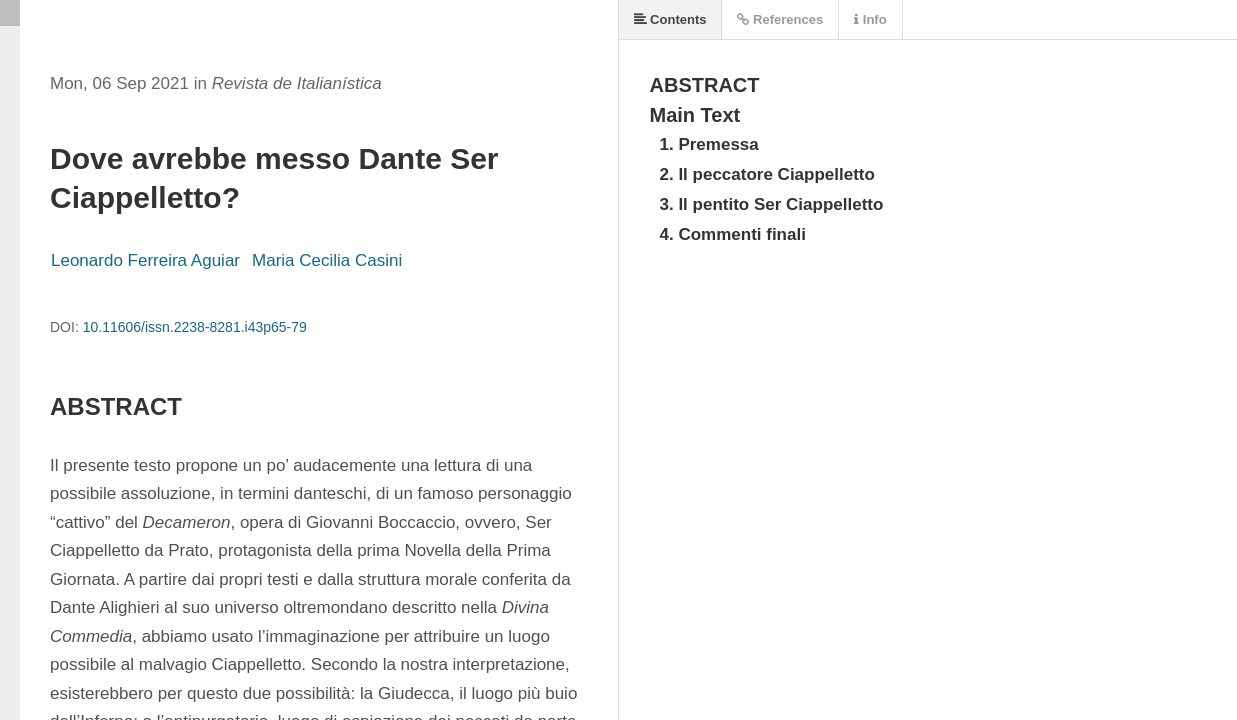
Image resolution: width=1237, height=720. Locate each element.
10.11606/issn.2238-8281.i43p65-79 (195, 327)
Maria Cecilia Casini (327, 260)
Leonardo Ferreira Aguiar (145, 260)
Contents (670, 19)
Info (870, 19)
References (780, 19)
